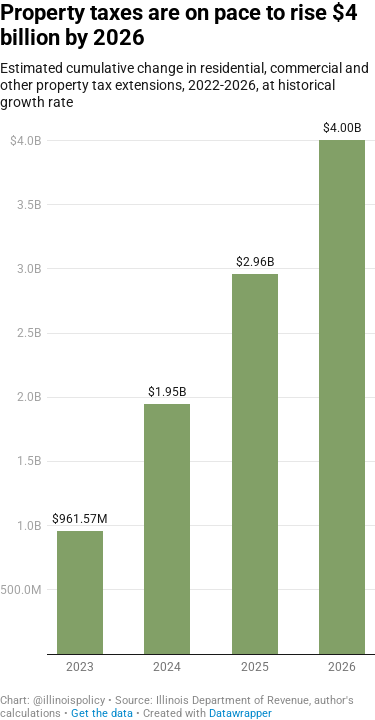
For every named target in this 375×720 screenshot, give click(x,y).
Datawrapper (240, 713)
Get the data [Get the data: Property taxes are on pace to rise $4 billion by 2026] (102, 713)
